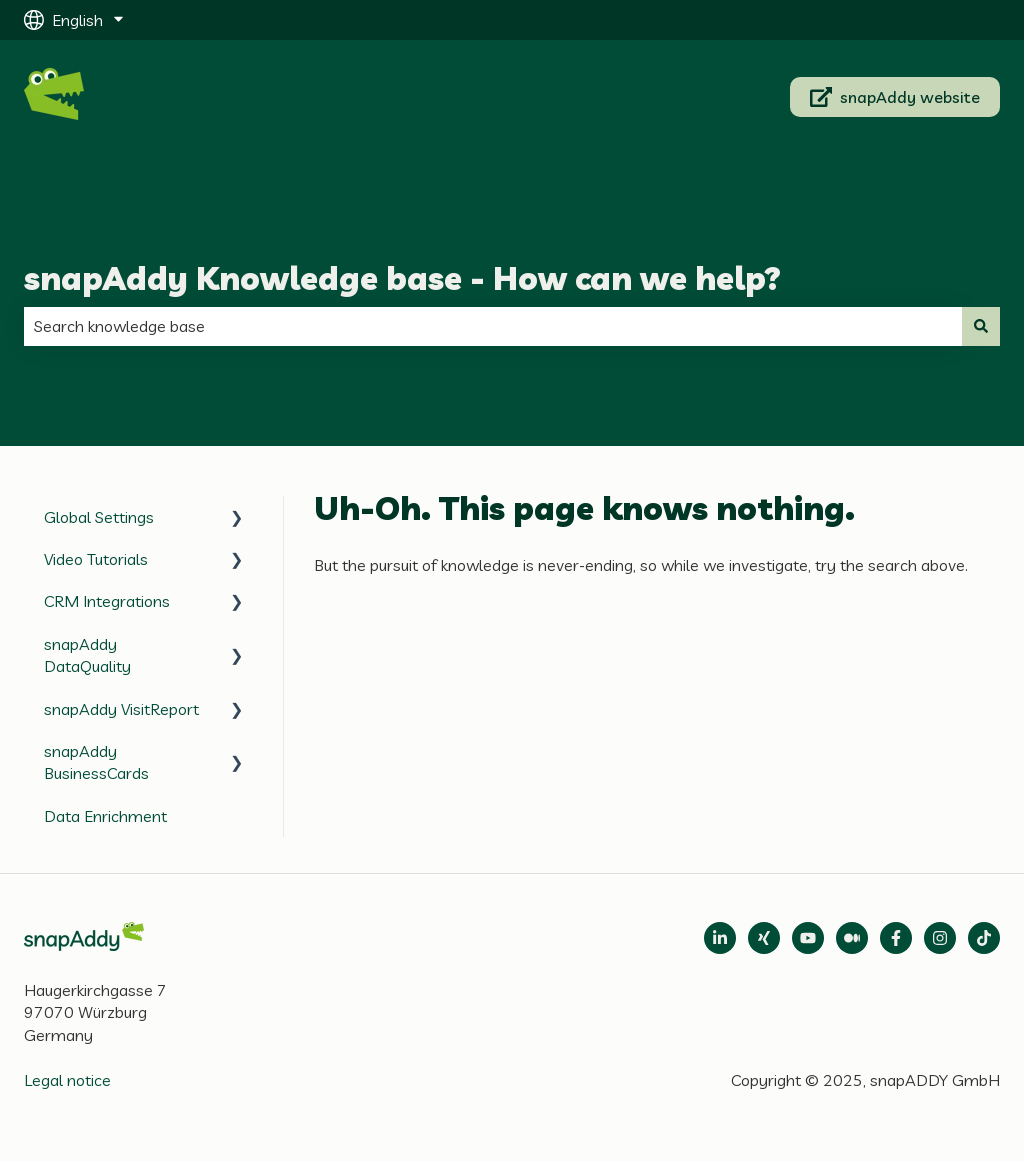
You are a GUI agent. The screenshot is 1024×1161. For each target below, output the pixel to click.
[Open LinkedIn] (720, 938)
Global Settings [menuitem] (99, 517)
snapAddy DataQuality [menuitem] (87, 655)
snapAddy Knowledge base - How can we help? (402, 278)
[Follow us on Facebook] (896, 938)
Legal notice (67, 1080)
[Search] (981, 326)
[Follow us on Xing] (764, 938)
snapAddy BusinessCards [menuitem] (96, 762)
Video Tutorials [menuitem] (96, 559)
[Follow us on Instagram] (940, 938)
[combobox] (493, 326)
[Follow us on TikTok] (984, 938)
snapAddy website (895, 97)
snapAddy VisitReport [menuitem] (121, 709)
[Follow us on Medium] (808, 938)
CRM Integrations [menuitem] (107, 601)
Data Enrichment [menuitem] (105, 816)
